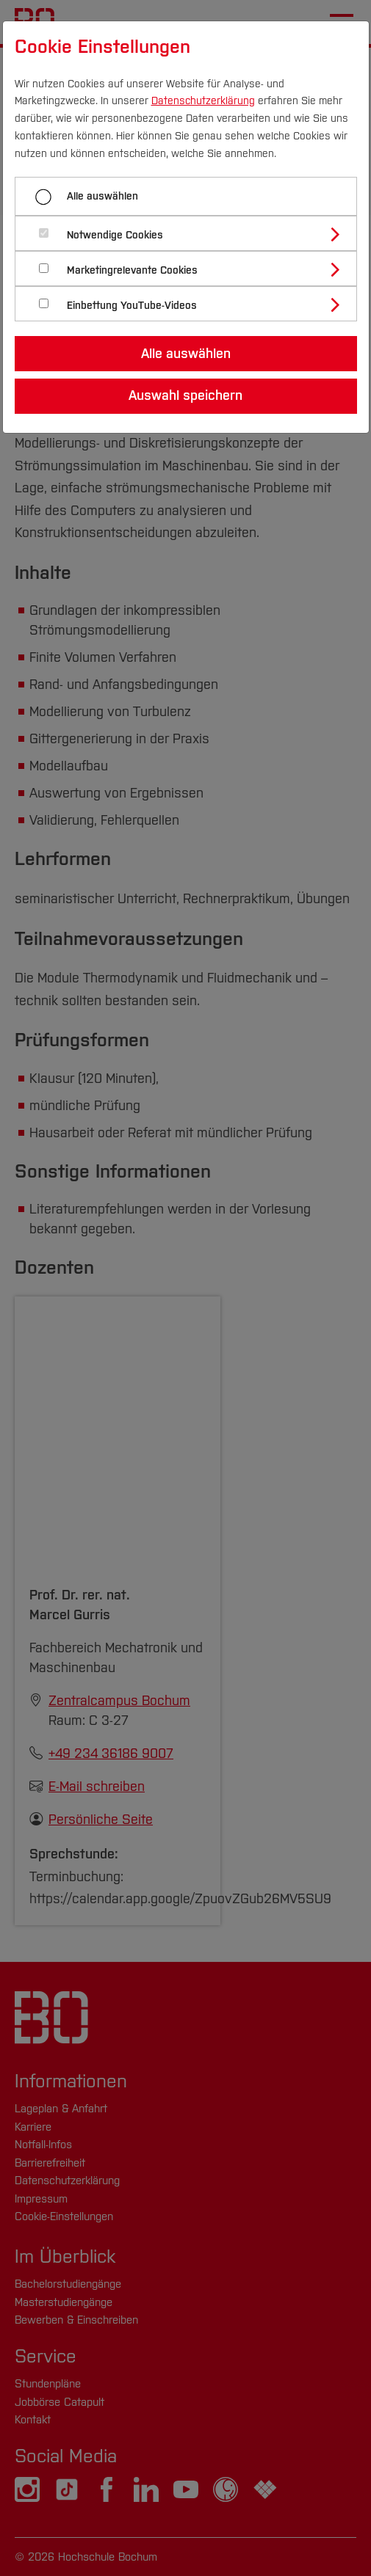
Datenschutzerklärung (203, 101)
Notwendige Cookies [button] (115, 235)
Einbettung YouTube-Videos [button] (132, 305)
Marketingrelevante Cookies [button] (132, 270)
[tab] (192, 233)
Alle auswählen (102, 196)
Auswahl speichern (185, 395)
